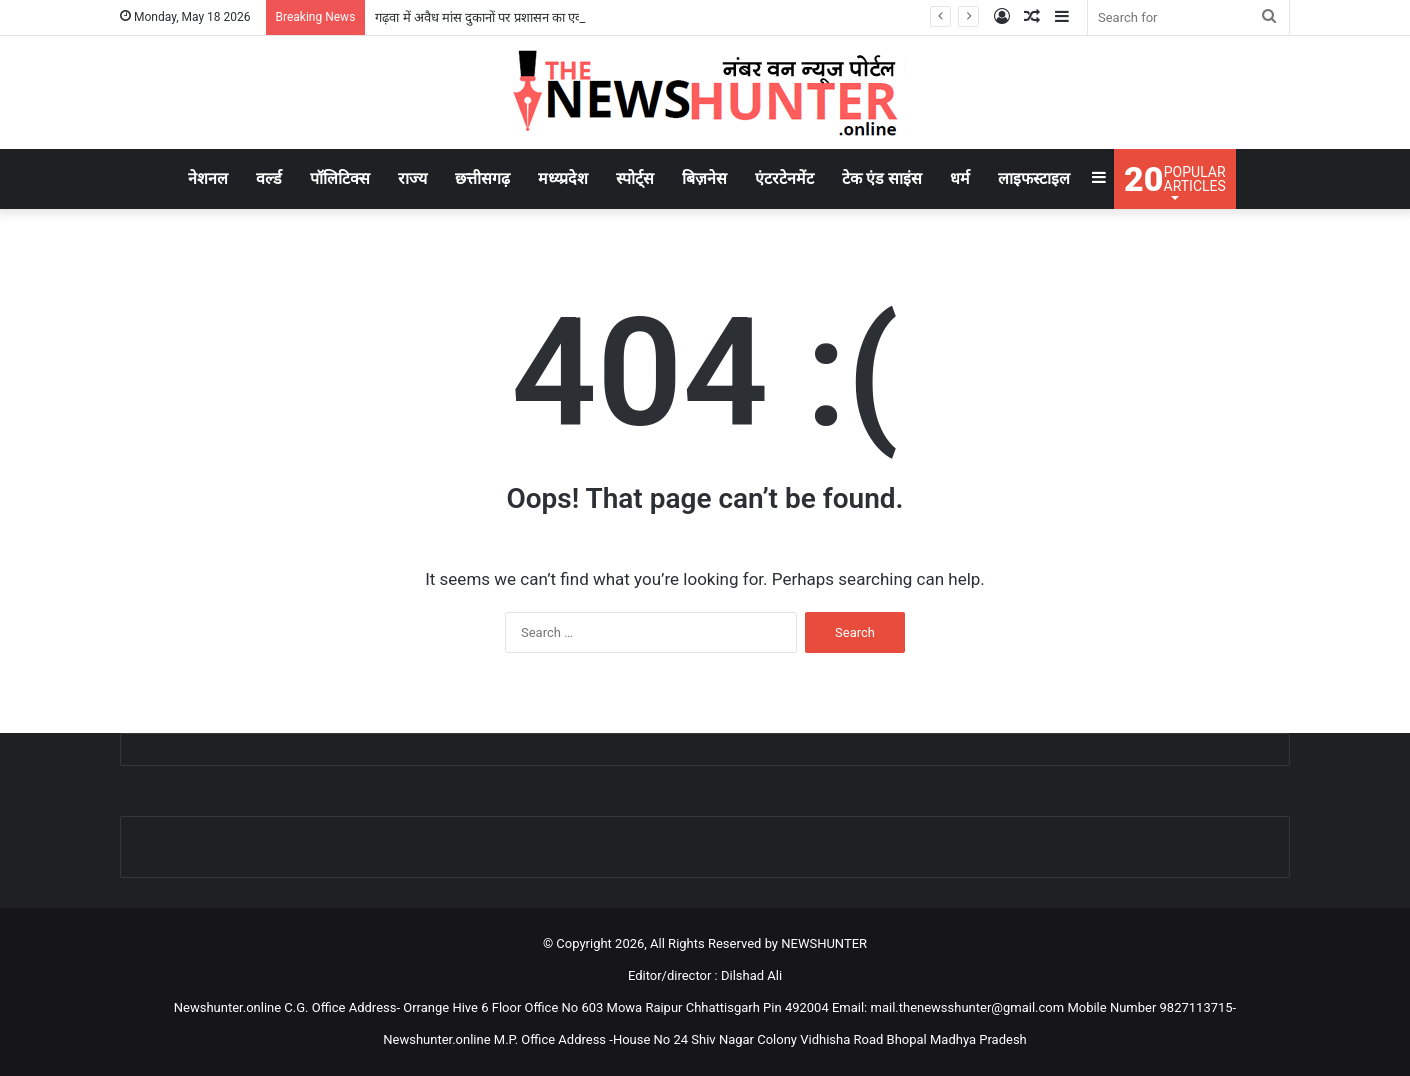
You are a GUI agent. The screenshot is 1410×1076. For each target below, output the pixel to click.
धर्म (960, 178)
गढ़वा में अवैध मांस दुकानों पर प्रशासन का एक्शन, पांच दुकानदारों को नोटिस (547, 17)
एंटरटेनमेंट (784, 178)
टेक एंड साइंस (882, 178)
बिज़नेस (704, 178)
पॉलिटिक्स (340, 178)
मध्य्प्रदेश (563, 178)
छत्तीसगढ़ (482, 178)
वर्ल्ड (269, 178)
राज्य (412, 178)
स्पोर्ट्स (635, 178)
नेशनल (208, 178)
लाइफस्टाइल (1034, 178)
